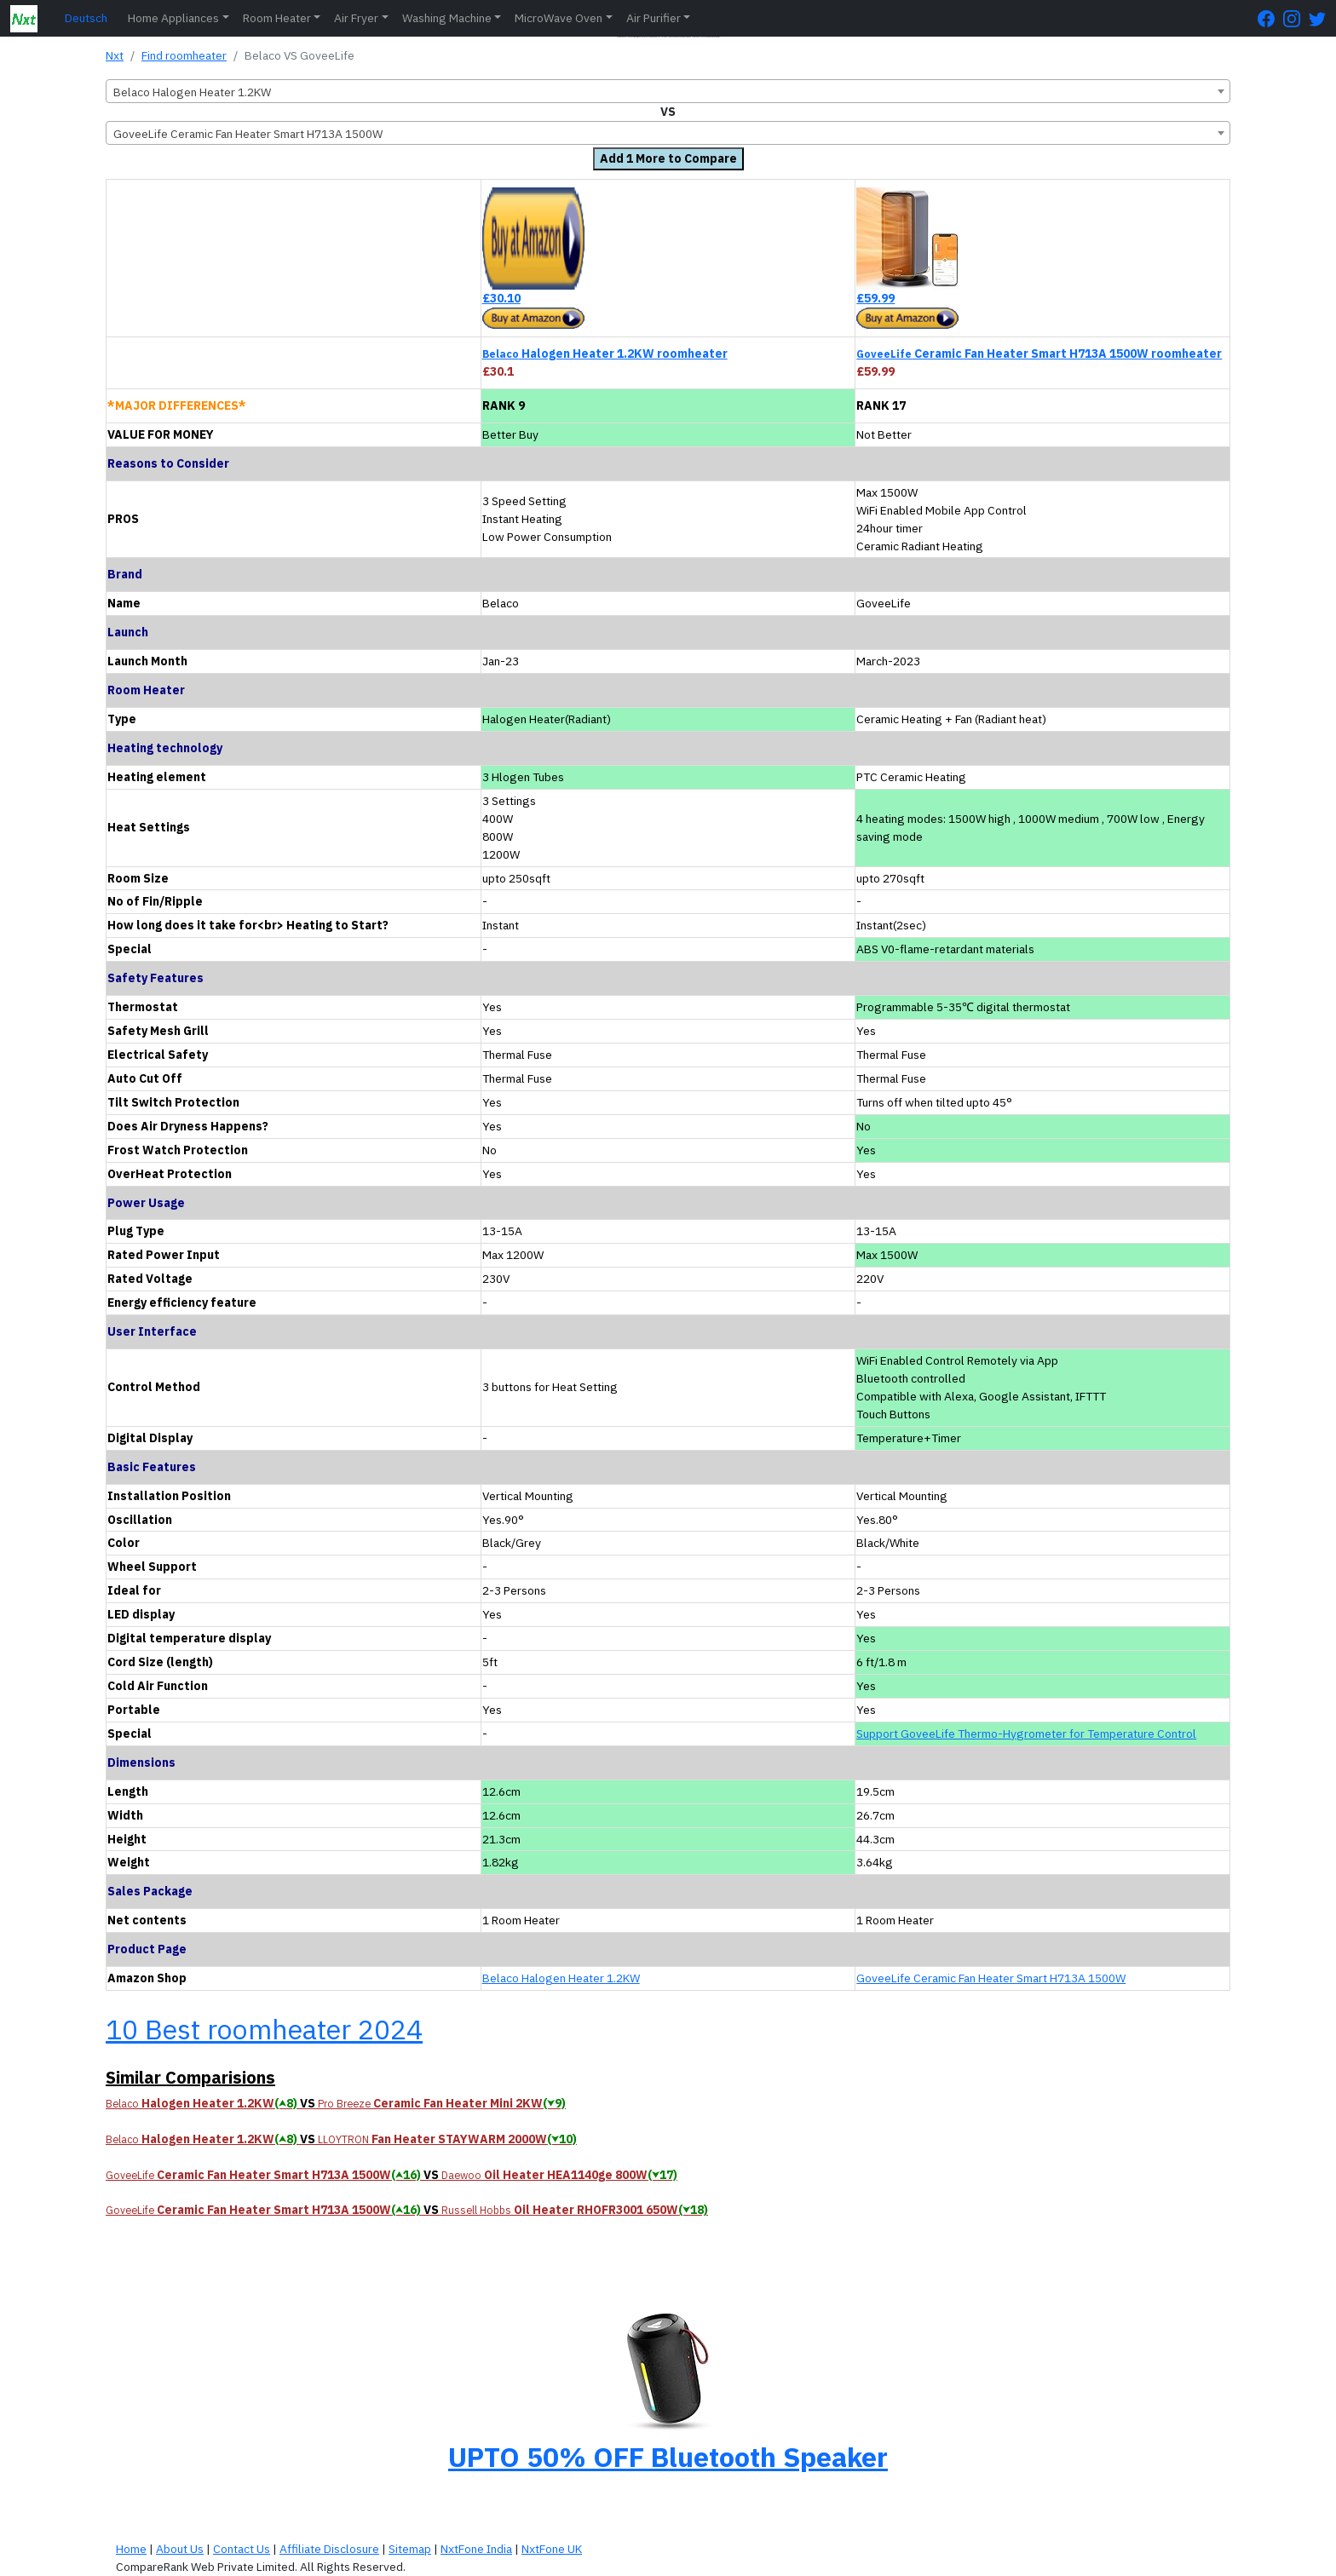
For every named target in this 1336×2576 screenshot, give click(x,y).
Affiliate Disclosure (329, 2548)
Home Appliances (173, 18)
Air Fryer (356, 18)
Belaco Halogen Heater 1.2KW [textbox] (192, 92)
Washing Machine (447, 18)
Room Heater (277, 18)
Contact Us (241, 2548)
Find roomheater (184, 55)
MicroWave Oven (558, 18)
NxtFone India (476, 2548)
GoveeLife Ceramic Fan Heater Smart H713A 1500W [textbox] (248, 133)
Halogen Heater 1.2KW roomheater (605, 353)
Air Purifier (653, 18)
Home (131, 2548)
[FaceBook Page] (1270, 18)
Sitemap (410, 2548)
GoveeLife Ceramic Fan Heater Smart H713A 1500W (991, 1978)
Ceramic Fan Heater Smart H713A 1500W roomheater (1039, 353)
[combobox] (668, 91)
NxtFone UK (551, 2548)
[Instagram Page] (1296, 18)
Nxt (115, 55)
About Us (180, 2548)
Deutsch (86, 18)
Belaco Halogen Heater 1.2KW (561, 1978)
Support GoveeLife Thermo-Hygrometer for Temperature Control (1026, 1733)
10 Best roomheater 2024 (264, 2029)
